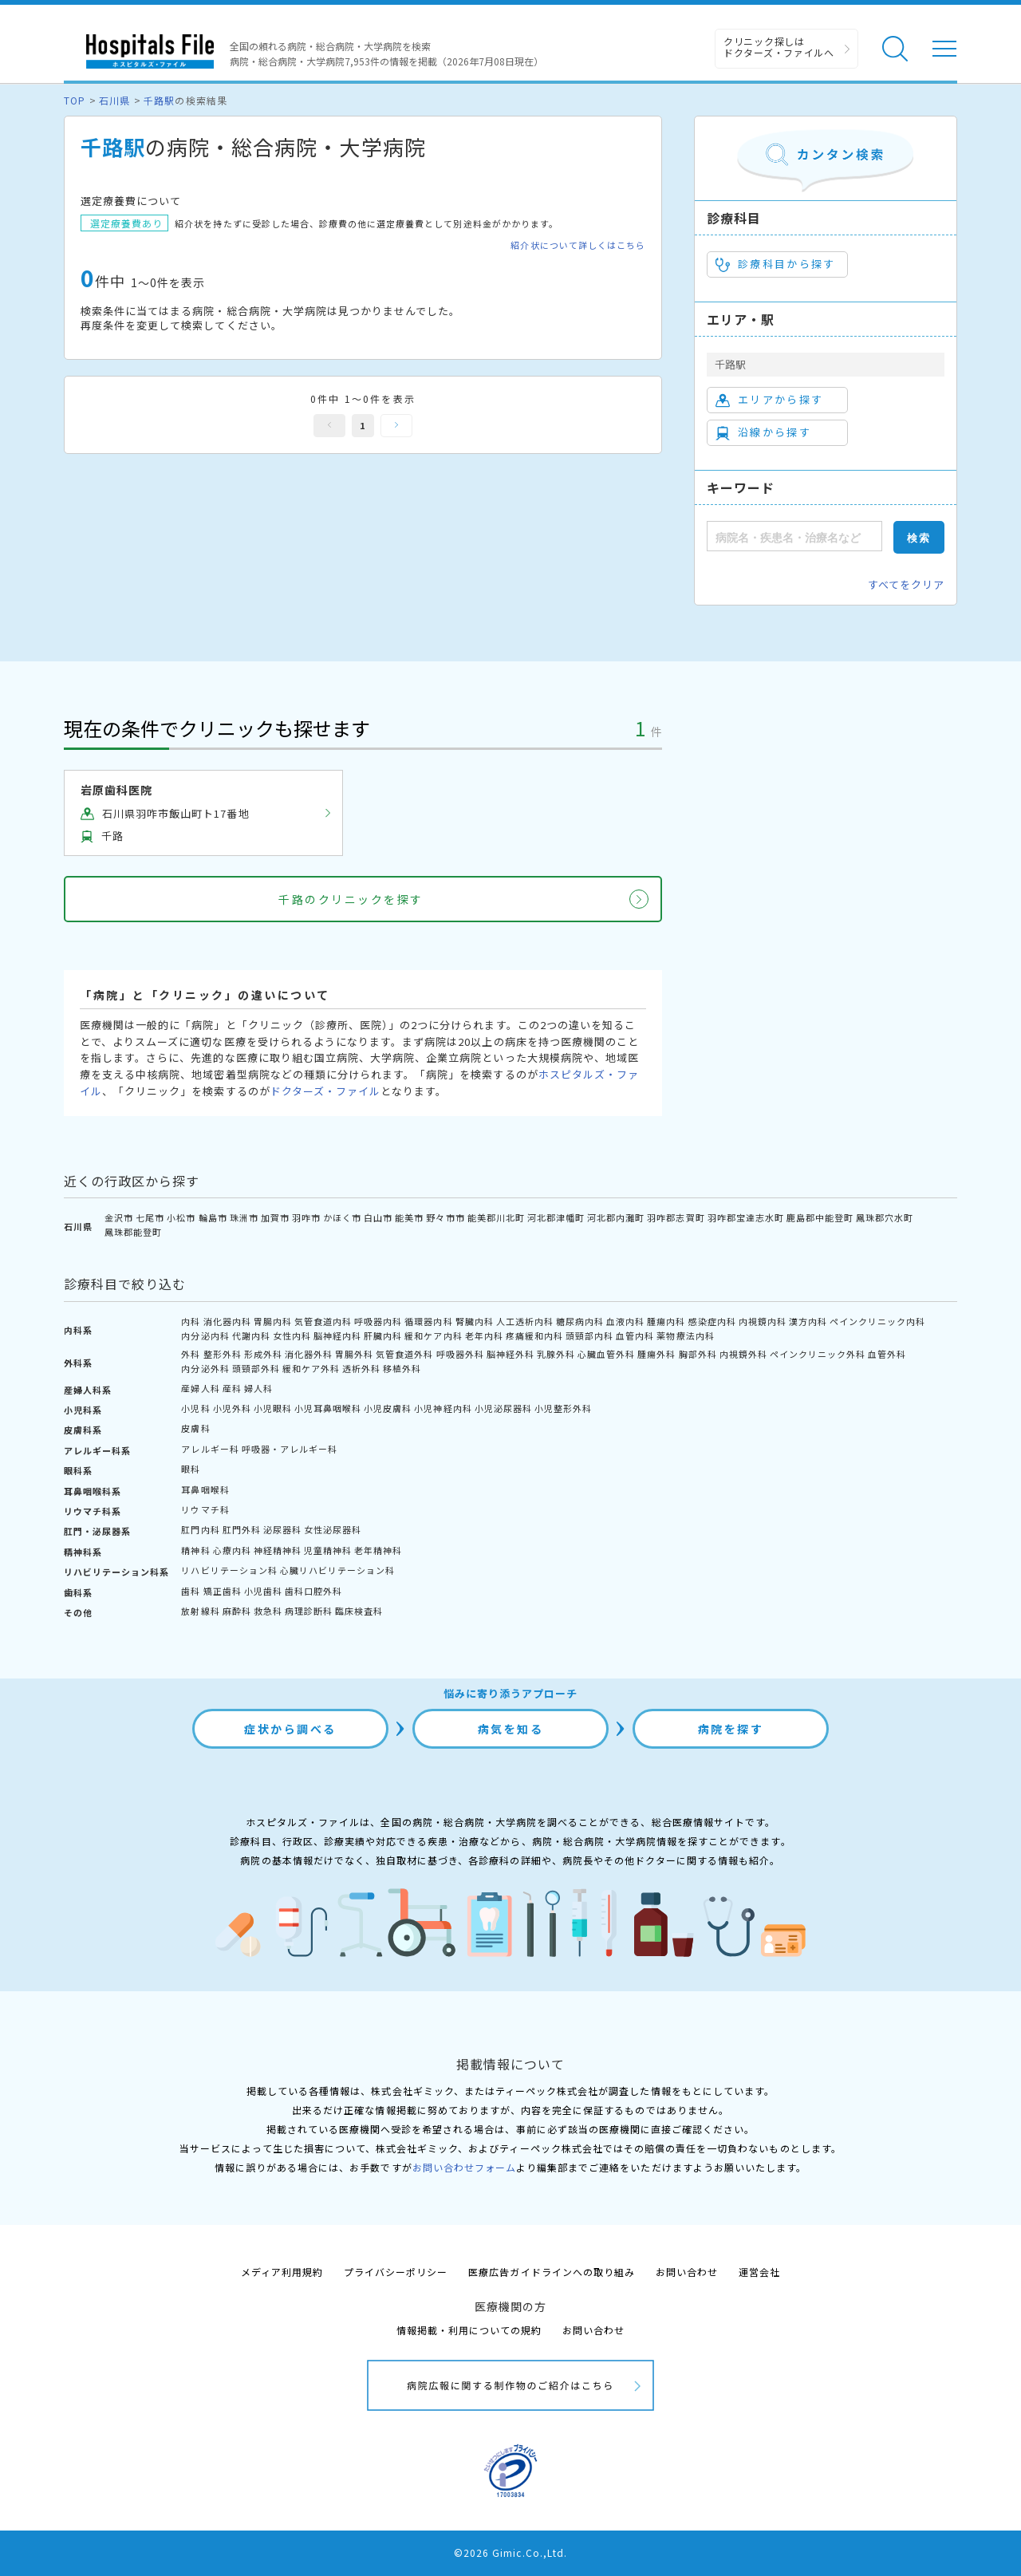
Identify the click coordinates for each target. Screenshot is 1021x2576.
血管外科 (887, 1353)
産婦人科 (200, 1388)
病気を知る (511, 1729)
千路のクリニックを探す (351, 899)
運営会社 (759, 2271)
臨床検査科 (359, 1610)
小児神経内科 (442, 1408)
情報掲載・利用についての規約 (469, 2330)
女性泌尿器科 (332, 1529)
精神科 (195, 1550)
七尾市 (150, 1217)
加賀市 (275, 1217)
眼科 (190, 1468)
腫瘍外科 (656, 1353)
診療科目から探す (775, 264)
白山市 (378, 1217)
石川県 (114, 100)
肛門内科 (200, 1529)
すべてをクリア (906, 584)
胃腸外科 (354, 1353)
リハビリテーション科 (229, 1570)
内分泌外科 (205, 1368)
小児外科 (232, 1408)
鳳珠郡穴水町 (884, 1217)
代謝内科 (251, 1335)
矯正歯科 (222, 1590)
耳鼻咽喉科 (205, 1489)
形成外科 (263, 1353)
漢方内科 (808, 1321)
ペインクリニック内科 (877, 1321)
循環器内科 (428, 1321)
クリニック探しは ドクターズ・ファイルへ (778, 46)
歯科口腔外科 (313, 1590)
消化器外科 (309, 1353)
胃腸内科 (273, 1321)
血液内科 (625, 1321)
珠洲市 (244, 1217)
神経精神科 (278, 1550)
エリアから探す (769, 400)
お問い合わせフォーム (464, 2167)
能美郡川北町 (496, 1217)
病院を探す (731, 1729)
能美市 (409, 1217)
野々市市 (445, 1217)
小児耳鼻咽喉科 (327, 1408)
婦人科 (258, 1388)
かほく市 (342, 1217)
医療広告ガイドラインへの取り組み (551, 2271)
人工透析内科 (525, 1321)
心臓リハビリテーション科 (337, 1570)
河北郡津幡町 (556, 1217)
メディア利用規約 (282, 2271)
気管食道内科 (323, 1321)
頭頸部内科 (589, 1335)
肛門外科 (242, 1529)
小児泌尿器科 (503, 1408)
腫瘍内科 (666, 1321)
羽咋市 (306, 1217)
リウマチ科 (205, 1509)
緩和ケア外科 (311, 1368)
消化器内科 (227, 1321)
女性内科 (292, 1335)
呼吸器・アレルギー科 (289, 1448)
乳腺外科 (556, 1353)
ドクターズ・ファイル (325, 1091)
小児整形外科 (563, 1408)
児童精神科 (328, 1550)
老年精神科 (378, 1550)
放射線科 (200, 1610)
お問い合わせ (687, 2271)
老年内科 (484, 1335)
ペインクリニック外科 (817, 1353)
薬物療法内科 (685, 1335)
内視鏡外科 (743, 1353)
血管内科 (635, 1335)
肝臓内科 (383, 1335)
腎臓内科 (474, 1321)
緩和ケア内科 (433, 1335)
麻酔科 (237, 1610)
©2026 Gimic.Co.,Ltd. (510, 2552)
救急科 (268, 1610)
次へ (396, 425)
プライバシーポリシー (395, 2271)
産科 (232, 1388)
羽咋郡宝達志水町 (746, 1217)
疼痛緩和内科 (534, 1335)
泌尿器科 (282, 1529)
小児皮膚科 (388, 1408)
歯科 (190, 1590)
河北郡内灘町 (616, 1217)
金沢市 (118, 1217)
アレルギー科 (209, 1448)
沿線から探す (763, 432)
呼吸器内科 (378, 1321)
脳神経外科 (510, 1353)
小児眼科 (273, 1408)
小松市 (181, 1217)
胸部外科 (698, 1353)
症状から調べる (290, 1729)
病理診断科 (309, 1610)
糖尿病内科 (580, 1321)
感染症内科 (712, 1321)
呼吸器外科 (460, 1353)
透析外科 (361, 1368)
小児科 (195, 1408)
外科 (190, 1353)
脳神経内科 (337, 1335)
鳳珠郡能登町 (133, 1231)
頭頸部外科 (256, 1368)
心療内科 (232, 1550)
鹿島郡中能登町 (819, 1217)
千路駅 (159, 100)
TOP (74, 100)
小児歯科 (263, 1590)
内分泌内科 (205, 1335)
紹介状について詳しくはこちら (577, 245)
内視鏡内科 (762, 1321)
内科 (190, 1321)
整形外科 (222, 1353)
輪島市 (213, 1217)
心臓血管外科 (606, 1353)
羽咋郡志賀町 (675, 1217)
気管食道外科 (404, 1353)
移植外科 (402, 1368)
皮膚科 (195, 1428)
